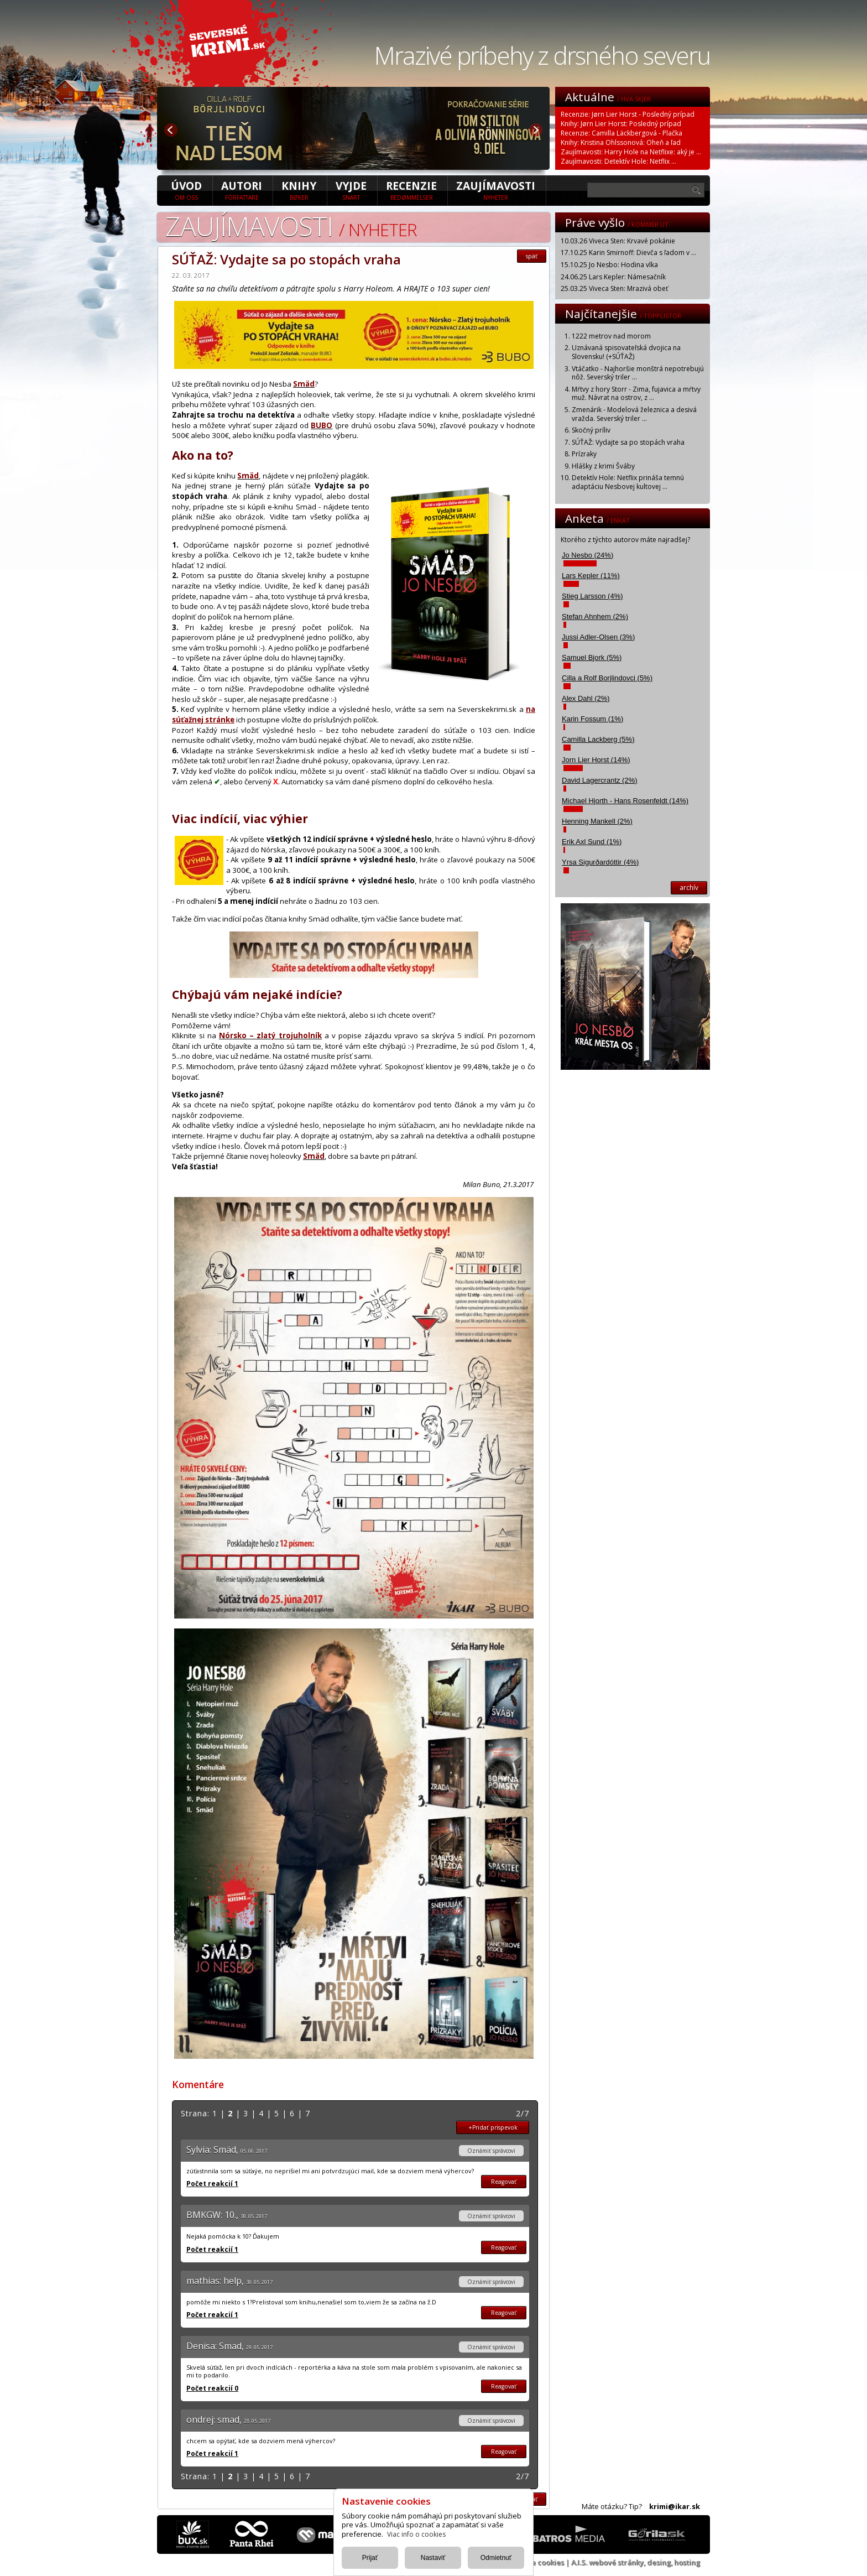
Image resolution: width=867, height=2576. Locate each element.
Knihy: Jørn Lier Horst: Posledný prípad (621, 123)
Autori (241, 189)
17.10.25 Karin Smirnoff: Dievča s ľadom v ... (628, 252)
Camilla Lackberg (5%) (598, 739)
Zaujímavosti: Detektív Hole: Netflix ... (618, 161)
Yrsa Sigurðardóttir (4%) (600, 862)
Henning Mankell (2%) (597, 821)
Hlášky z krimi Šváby (603, 466)
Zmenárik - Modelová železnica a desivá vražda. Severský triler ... (634, 414)
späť (531, 256)
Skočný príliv (591, 430)
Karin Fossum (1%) (592, 718)
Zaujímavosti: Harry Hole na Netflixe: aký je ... (631, 152)
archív (689, 887)
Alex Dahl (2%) (586, 698)
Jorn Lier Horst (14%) (596, 759)
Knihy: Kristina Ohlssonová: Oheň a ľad (621, 142)
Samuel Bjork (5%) (591, 657)
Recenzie (411, 189)
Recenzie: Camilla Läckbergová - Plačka (621, 133)
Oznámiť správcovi (491, 2151)
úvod (186, 189)
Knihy (298, 189)
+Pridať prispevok (493, 2127)
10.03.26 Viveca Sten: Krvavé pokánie (618, 241)
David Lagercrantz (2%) (600, 780)
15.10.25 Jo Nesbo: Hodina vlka (609, 264)
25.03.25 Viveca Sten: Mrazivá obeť (614, 288)
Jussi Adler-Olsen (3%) (598, 637)
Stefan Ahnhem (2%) (595, 616)
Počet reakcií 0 (212, 2388)
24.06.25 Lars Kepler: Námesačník (613, 277)
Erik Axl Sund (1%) (591, 841)
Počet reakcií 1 (212, 2183)
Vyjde (351, 189)
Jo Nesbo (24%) (587, 555)
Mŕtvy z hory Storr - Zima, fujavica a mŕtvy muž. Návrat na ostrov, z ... (636, 393)
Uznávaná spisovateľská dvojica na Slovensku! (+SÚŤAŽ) (626, 352)
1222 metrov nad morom (611, 336)
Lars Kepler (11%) (591, 575)
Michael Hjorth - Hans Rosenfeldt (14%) (625, 800)
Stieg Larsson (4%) (592, 596)
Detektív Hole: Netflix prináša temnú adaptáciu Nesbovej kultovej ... (628, 482)
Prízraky (584, 454)
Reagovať (503, 2181)
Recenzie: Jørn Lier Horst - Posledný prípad (627, 114)
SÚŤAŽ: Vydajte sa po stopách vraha (628, 442)
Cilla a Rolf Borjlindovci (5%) (607, 677)
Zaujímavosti (495, 189)
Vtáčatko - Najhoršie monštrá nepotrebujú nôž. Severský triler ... (638, 373)
